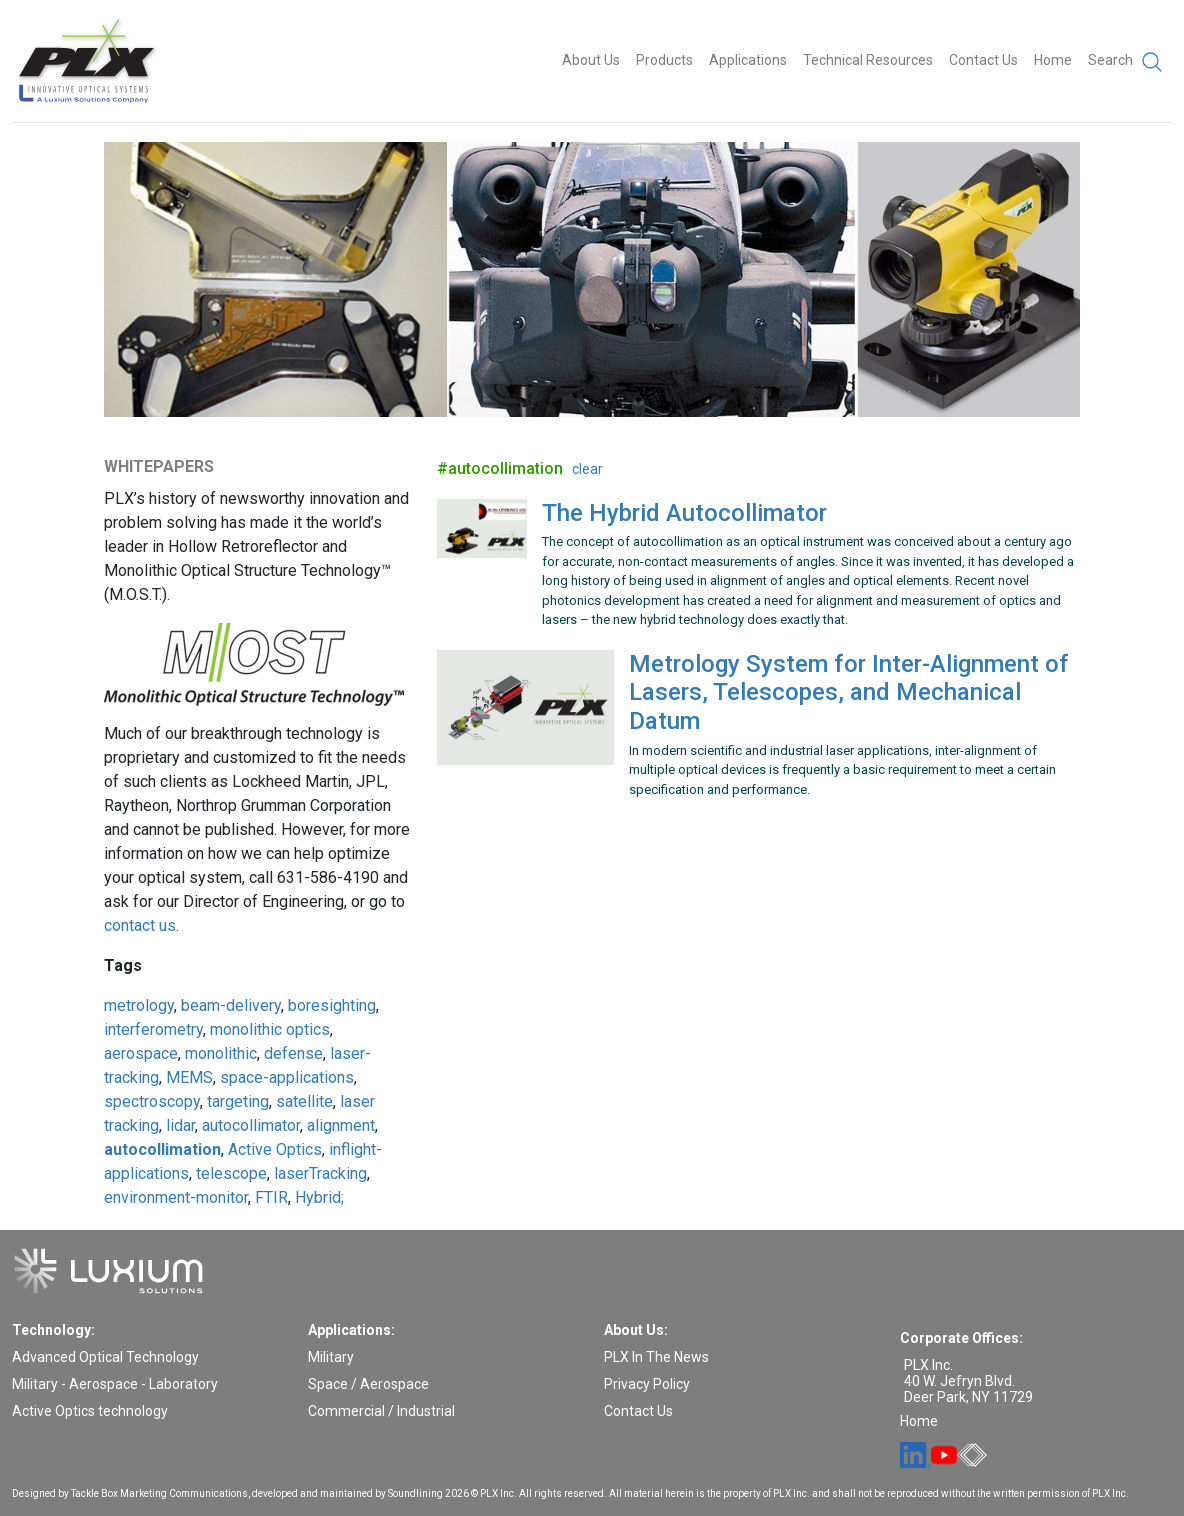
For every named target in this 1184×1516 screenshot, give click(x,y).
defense (293, 1053)
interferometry (153, 1029)
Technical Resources (868, 60)
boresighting (332, 1005)
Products (664, 60)
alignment (341, 1125)
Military (331, 1357)
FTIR (271, 1197)
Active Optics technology (90, 1411)
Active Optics (275, 1149)
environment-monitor (176, 1197)
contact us (140, 925)
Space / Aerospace (368, 1384)
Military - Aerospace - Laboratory (115, 1384)
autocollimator (251, 1125)
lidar (180, 1125)
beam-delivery (231, 1005)
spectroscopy (152, 1101)
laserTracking (320, 1173)
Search (1126, 62)
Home (1053, 60)
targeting (238, 1101)
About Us (591, 60)
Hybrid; (319, 1197)
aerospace (141, 1053)
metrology (139, 1005)
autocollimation (162, 1149)
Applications (748, 60)
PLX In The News (656, 1357)
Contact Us (983, 60)
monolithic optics (270, 1029)
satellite (304, 1101)
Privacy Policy (647, 1384)
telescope (231, 1173)
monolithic (221, 1053)
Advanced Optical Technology (105, 1357)
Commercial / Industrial (381, 1411)
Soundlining (415, 1493)
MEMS (189, 1077)
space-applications (287, 1077)
